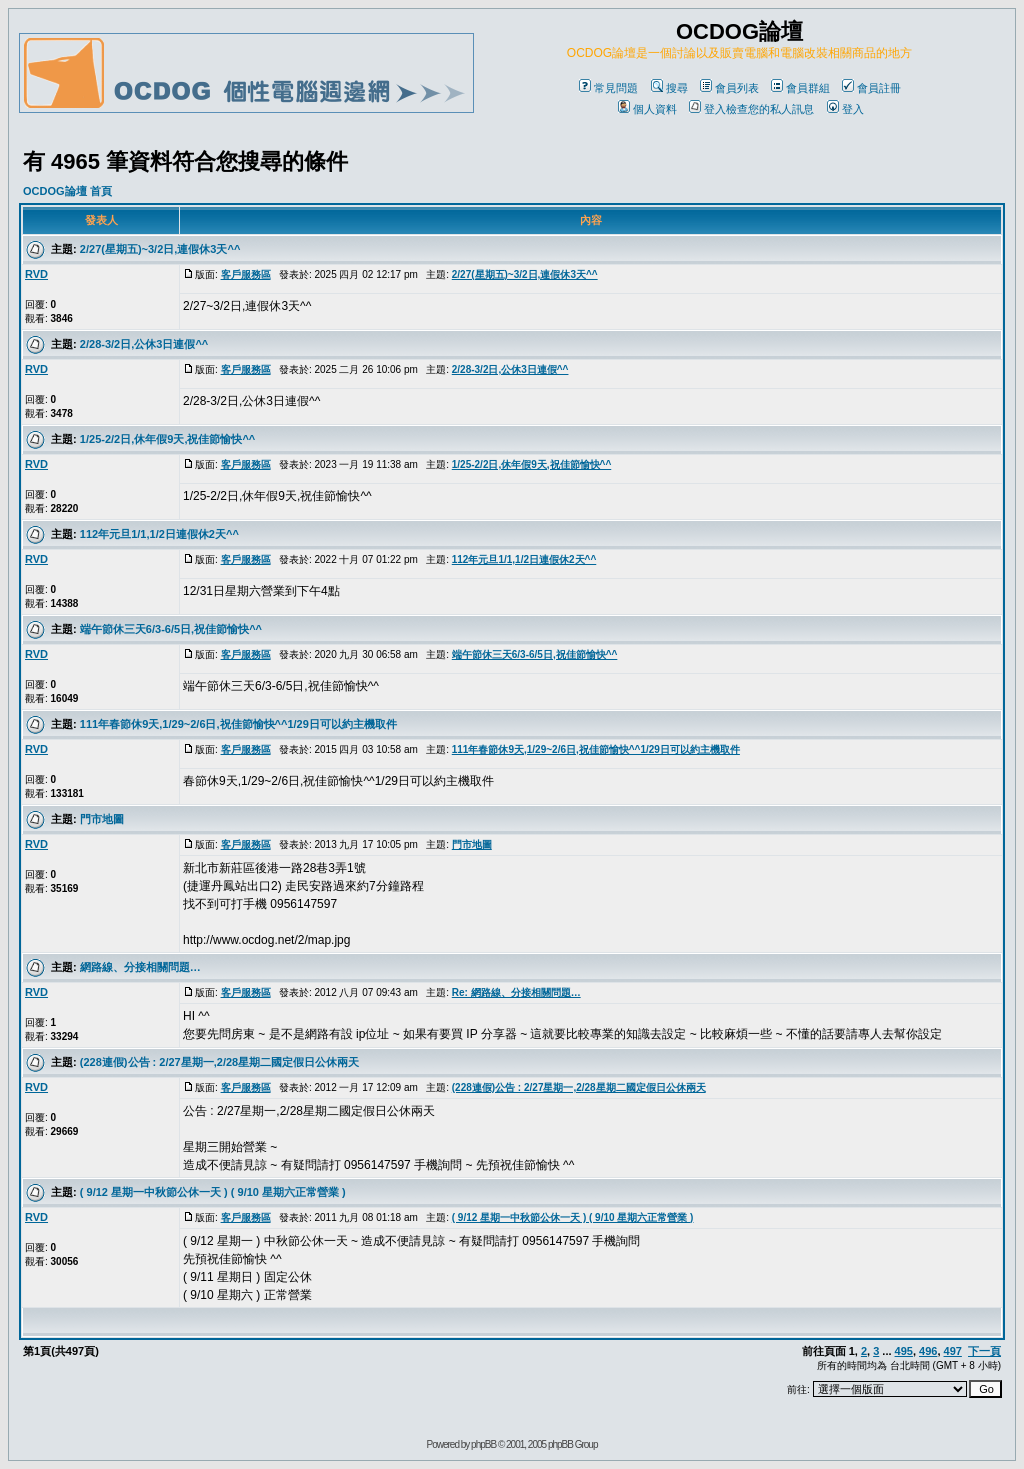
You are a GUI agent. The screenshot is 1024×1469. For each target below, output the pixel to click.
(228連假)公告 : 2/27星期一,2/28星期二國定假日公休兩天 (219, 1062)
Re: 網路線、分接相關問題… (516, 992)
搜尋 (669, 88)
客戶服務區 (246, 274)
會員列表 (729, 88)
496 (928, 1351)
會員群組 (800, 88)
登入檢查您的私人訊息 (751, 109)
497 (953, 1351)
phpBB (483, 1444)
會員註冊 (871, 88)
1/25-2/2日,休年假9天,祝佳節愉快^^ (167, 439)
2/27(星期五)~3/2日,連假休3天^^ (160, 249)
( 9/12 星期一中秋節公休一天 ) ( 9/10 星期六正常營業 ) (213, 1192)
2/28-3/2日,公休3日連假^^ (144, 344)
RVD (36, 274)
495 (904, 1351)
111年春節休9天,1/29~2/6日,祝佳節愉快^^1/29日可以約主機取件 (238, 724)
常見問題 (608, 88)
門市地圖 (102, 819)
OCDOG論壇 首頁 (67, 191)
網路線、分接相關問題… (140, 967)
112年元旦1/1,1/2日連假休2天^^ (159, 534)
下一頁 (984, 1351)
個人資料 (647, 109)
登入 (845, 109)
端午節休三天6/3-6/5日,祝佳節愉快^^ (171, 629)
